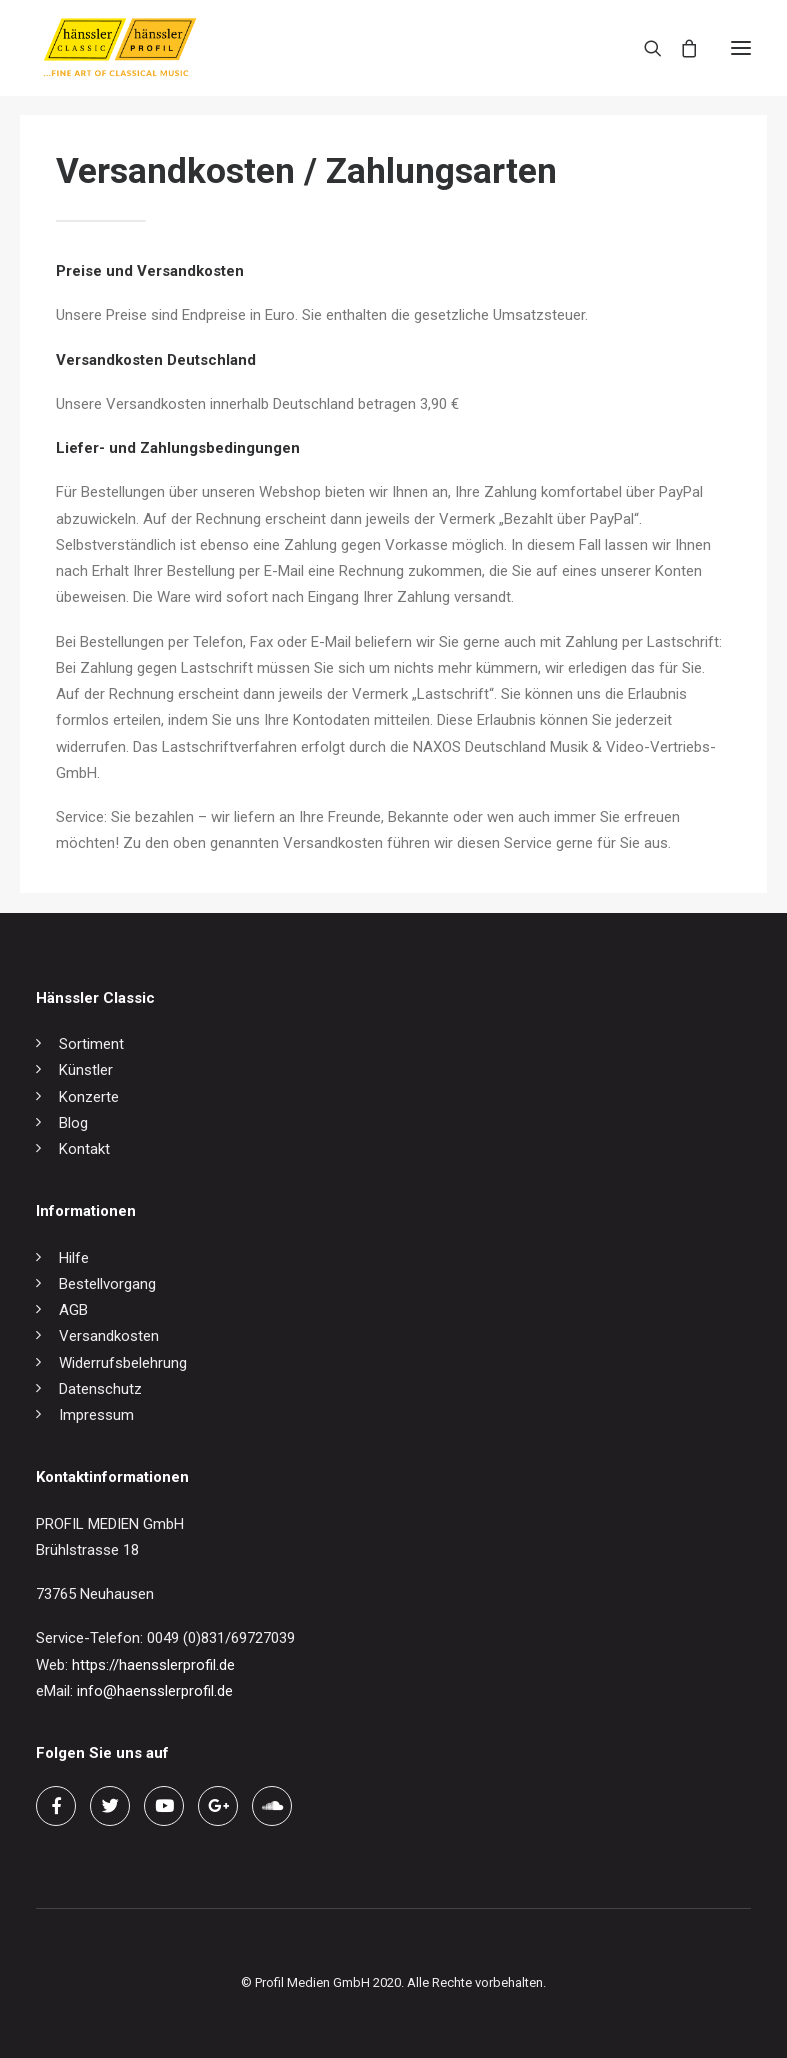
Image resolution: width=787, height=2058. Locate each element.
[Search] (644, 48)
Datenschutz (100, 1389)
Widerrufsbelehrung (123, 1363)
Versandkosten (109, 1336)
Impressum (96, 1415)
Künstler (86, 1070)
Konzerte (89, 1097)
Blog (73, 1123)
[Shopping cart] (680, 48)
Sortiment (91, 1044)
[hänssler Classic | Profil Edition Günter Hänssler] (120, 48)
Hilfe (74, 1258)
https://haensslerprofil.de (153, 1665)
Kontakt (84, 1149)
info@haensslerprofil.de (155, 1691)
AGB (73, 1310)
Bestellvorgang (107, 1284)
